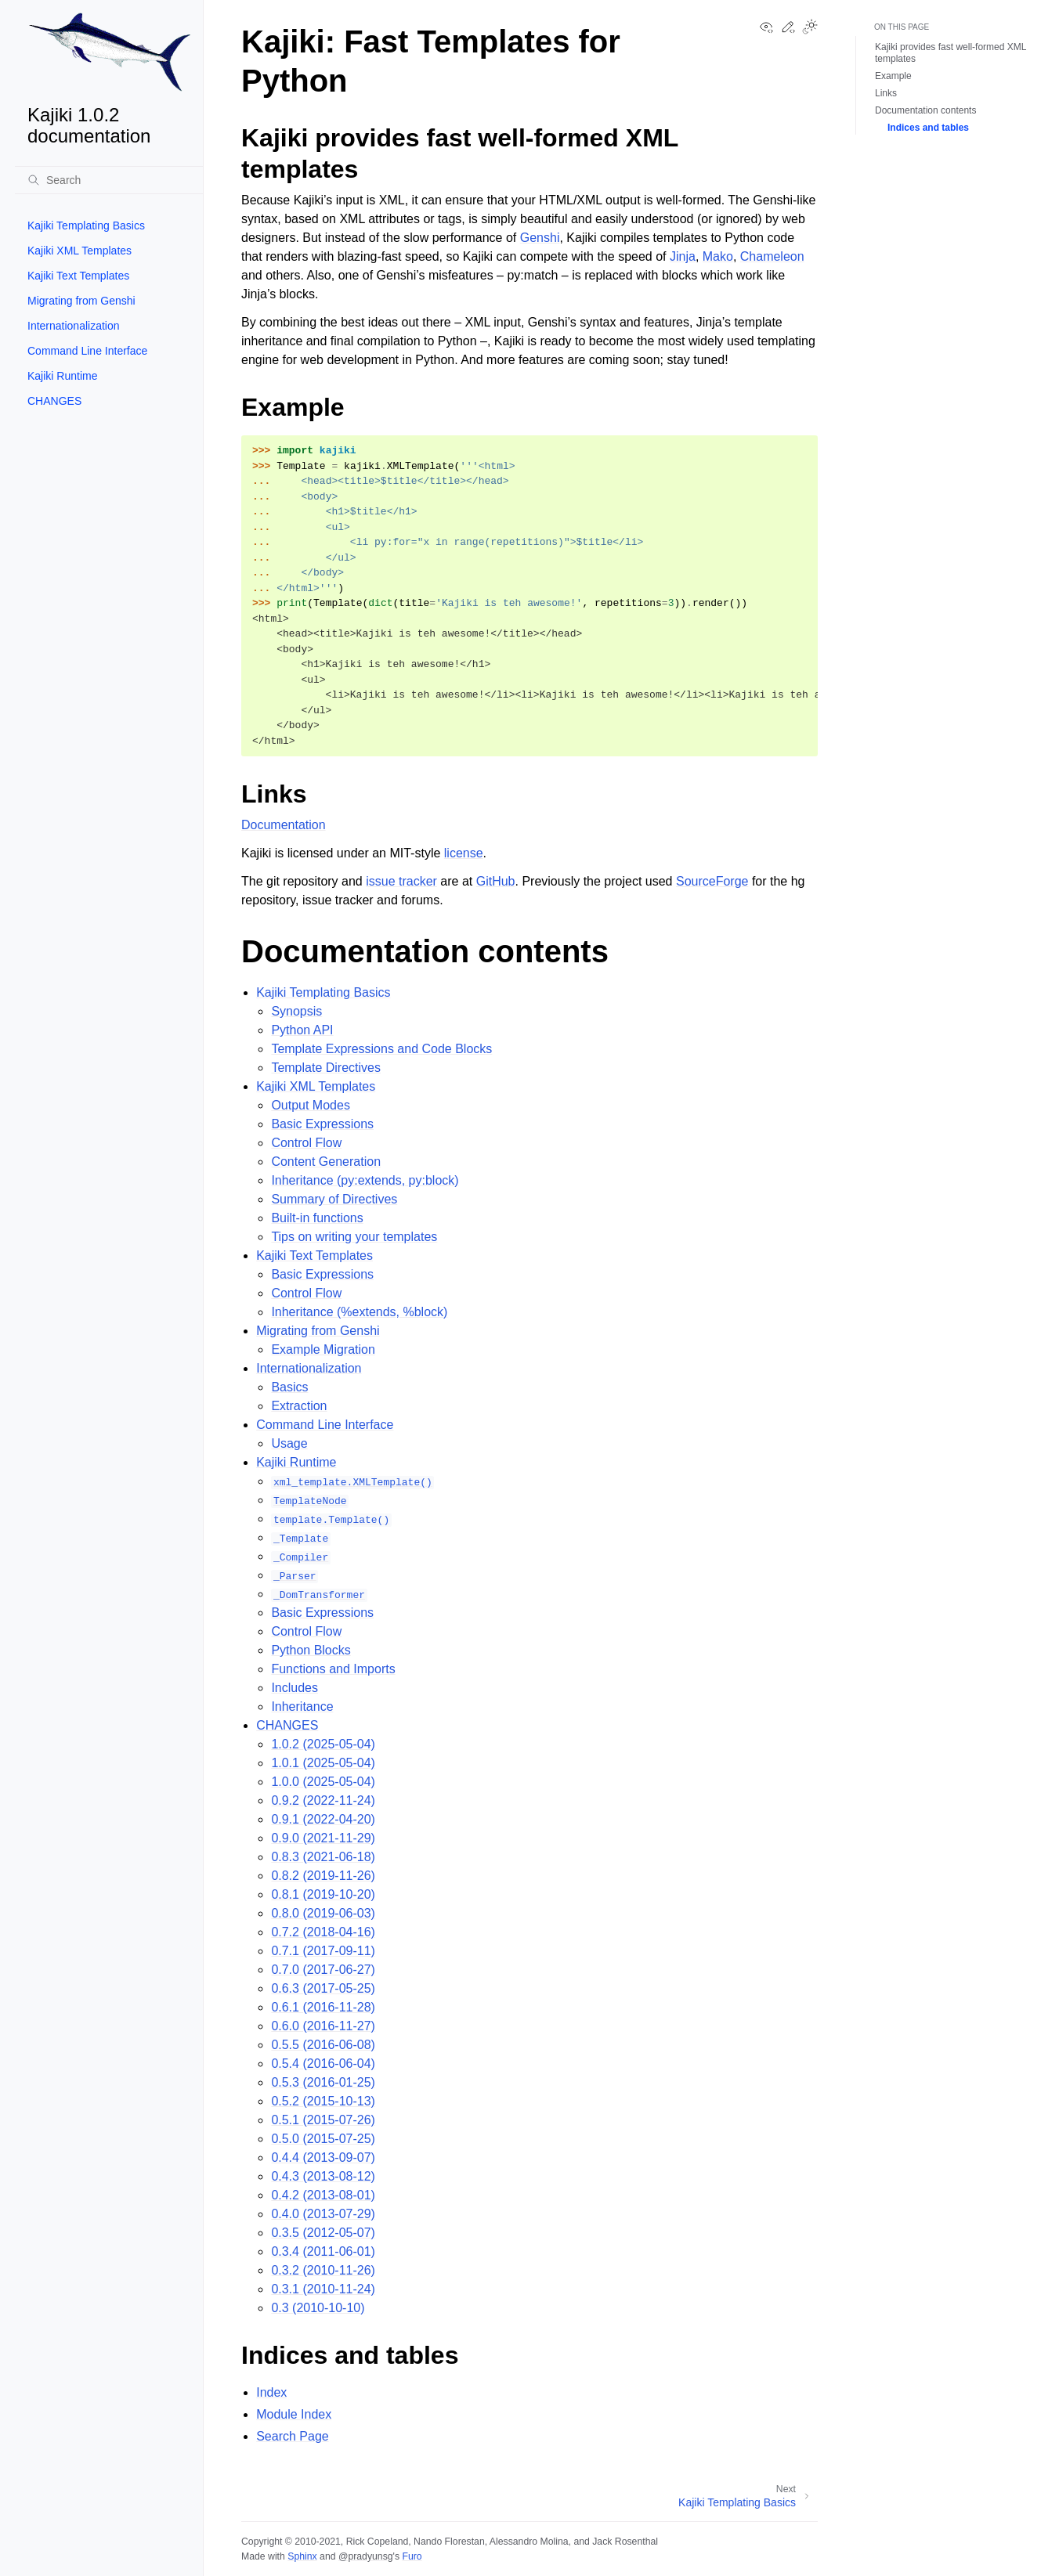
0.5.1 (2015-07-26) (323, 2120)
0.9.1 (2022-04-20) (323, 1819)
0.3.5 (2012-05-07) (323, 2232)
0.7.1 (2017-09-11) (323, 1950)
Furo (411, 2556)
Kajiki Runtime (62, 376)
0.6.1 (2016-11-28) (323, 2007)
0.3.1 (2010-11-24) (323, 2289)
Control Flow (306, 1142)
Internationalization (73, 325)
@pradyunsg (365, 2556)
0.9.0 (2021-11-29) (323, 1838)
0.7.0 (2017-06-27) (323, 1969)
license (463, 853)
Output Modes (310, 1105)
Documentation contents (925, 110)
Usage (289, 1443)
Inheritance (302, 1706)
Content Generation (326, 1161)
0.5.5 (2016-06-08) (323, 2044)
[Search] (109, 180)
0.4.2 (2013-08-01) (323, 2195)
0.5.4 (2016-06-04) (323, 2063)
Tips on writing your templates (354, 1236)
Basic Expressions (322, 1124)
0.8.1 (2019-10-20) (323, 1894)
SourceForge (712, 881)
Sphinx (301, 2556)
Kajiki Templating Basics (86, 225)
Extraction (299, 1405)
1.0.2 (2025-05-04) (323, 1744)
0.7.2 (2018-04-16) (323, 1932)
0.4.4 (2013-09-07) (323, 2157)
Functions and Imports (333, 1669)
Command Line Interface (87, 351)
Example (893, 75)
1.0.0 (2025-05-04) (323, 1781)
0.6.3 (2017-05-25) (323, 1988)
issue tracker (401, 881)
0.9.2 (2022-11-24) (323, 1800)
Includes (294, 1687)
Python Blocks (310, 1650)
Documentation (283, 825)
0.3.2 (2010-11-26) (323, 2270)
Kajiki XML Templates (79, 250)
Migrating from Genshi (81, 300)
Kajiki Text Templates (78, 275)
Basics (289, 1387)
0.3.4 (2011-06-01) (323, 2251)
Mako (718, 256)
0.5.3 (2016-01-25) (323, 2082)
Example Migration (323, 1349)
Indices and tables (928, 127)
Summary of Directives (334, 1199)
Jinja (683, 256)
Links (886, 93)
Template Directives (326, 1067)
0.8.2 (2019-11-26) (323, 1875)
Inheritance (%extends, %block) (359, 1312)
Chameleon (772, 256)
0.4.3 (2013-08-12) (323, 2176)
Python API (302, 1030)
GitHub (495, 881)
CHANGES (54, 401)
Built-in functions (317, 1218)
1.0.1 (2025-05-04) (323, 1763)
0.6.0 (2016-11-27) (323, 2026)
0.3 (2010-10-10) (317, 2307)
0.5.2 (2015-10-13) (323, 2101)
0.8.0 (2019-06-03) (323, 1913)
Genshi (540, 237)
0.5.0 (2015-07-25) (323, 2138)
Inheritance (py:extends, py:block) (364, 1180)
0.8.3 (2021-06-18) (323, 1856)
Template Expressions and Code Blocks (381, 1048)
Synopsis (296, 1011)
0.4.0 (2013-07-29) (323, 2214)
